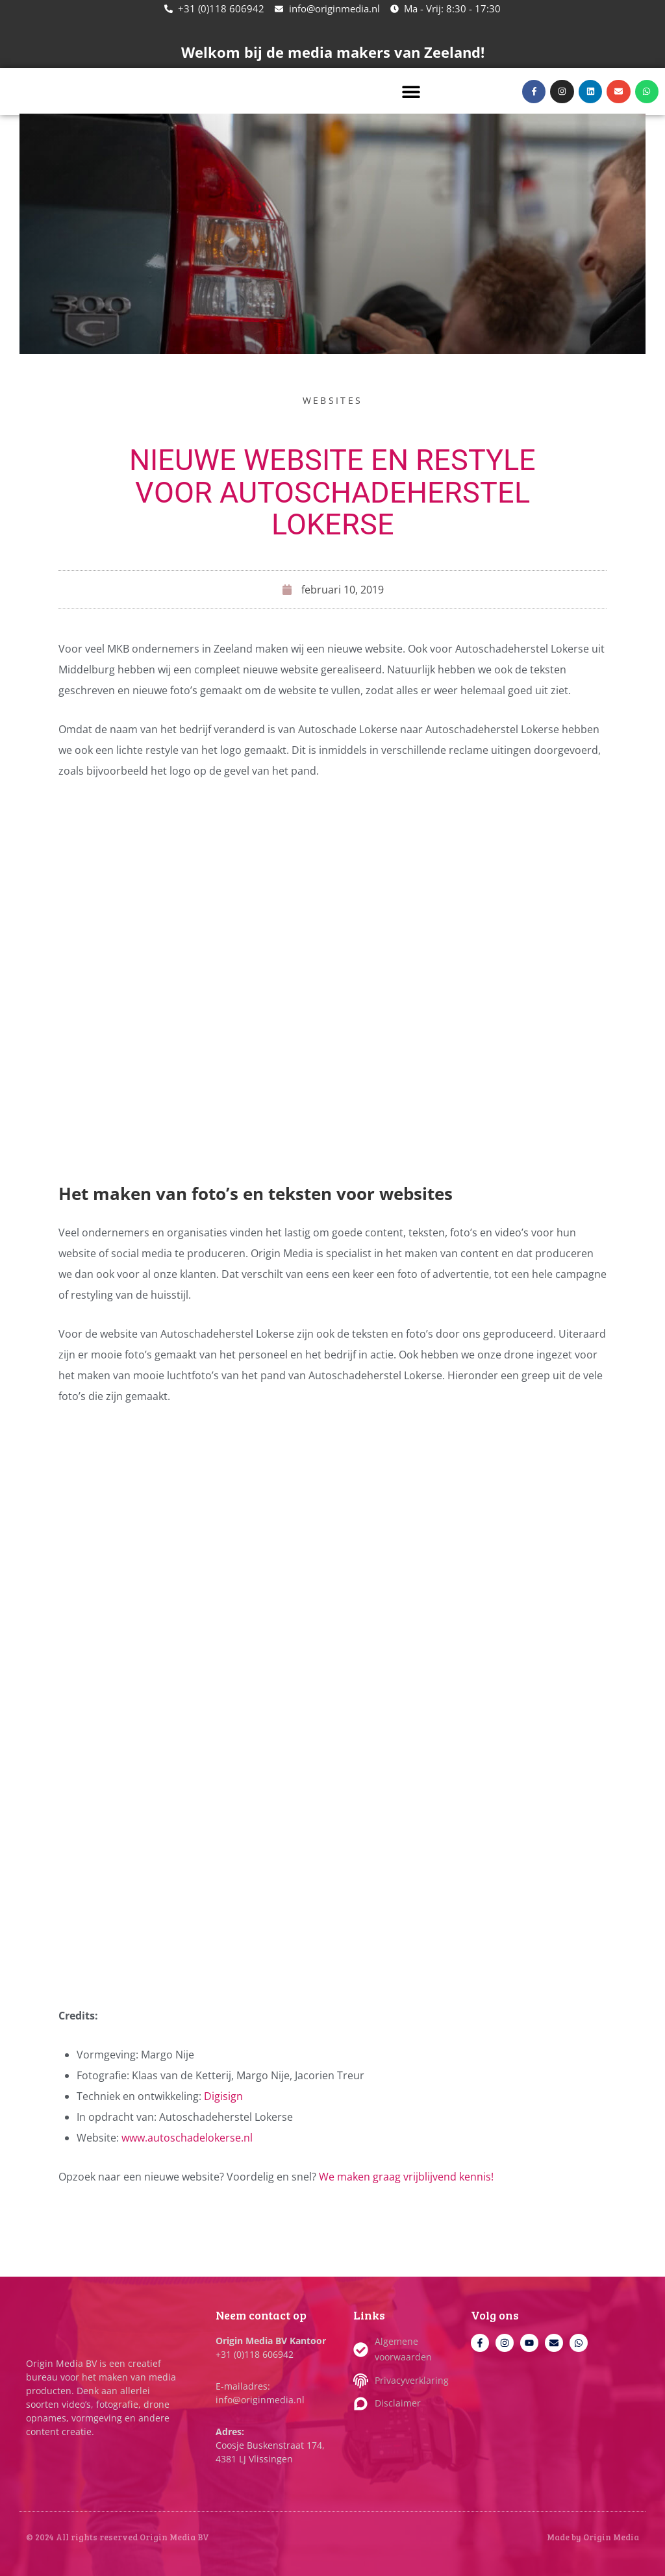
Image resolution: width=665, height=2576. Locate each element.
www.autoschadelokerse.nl (187, 2138)
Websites (332, 400)
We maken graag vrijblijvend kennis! (406, 2177)
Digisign (223, 2096)
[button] (411, 91)
